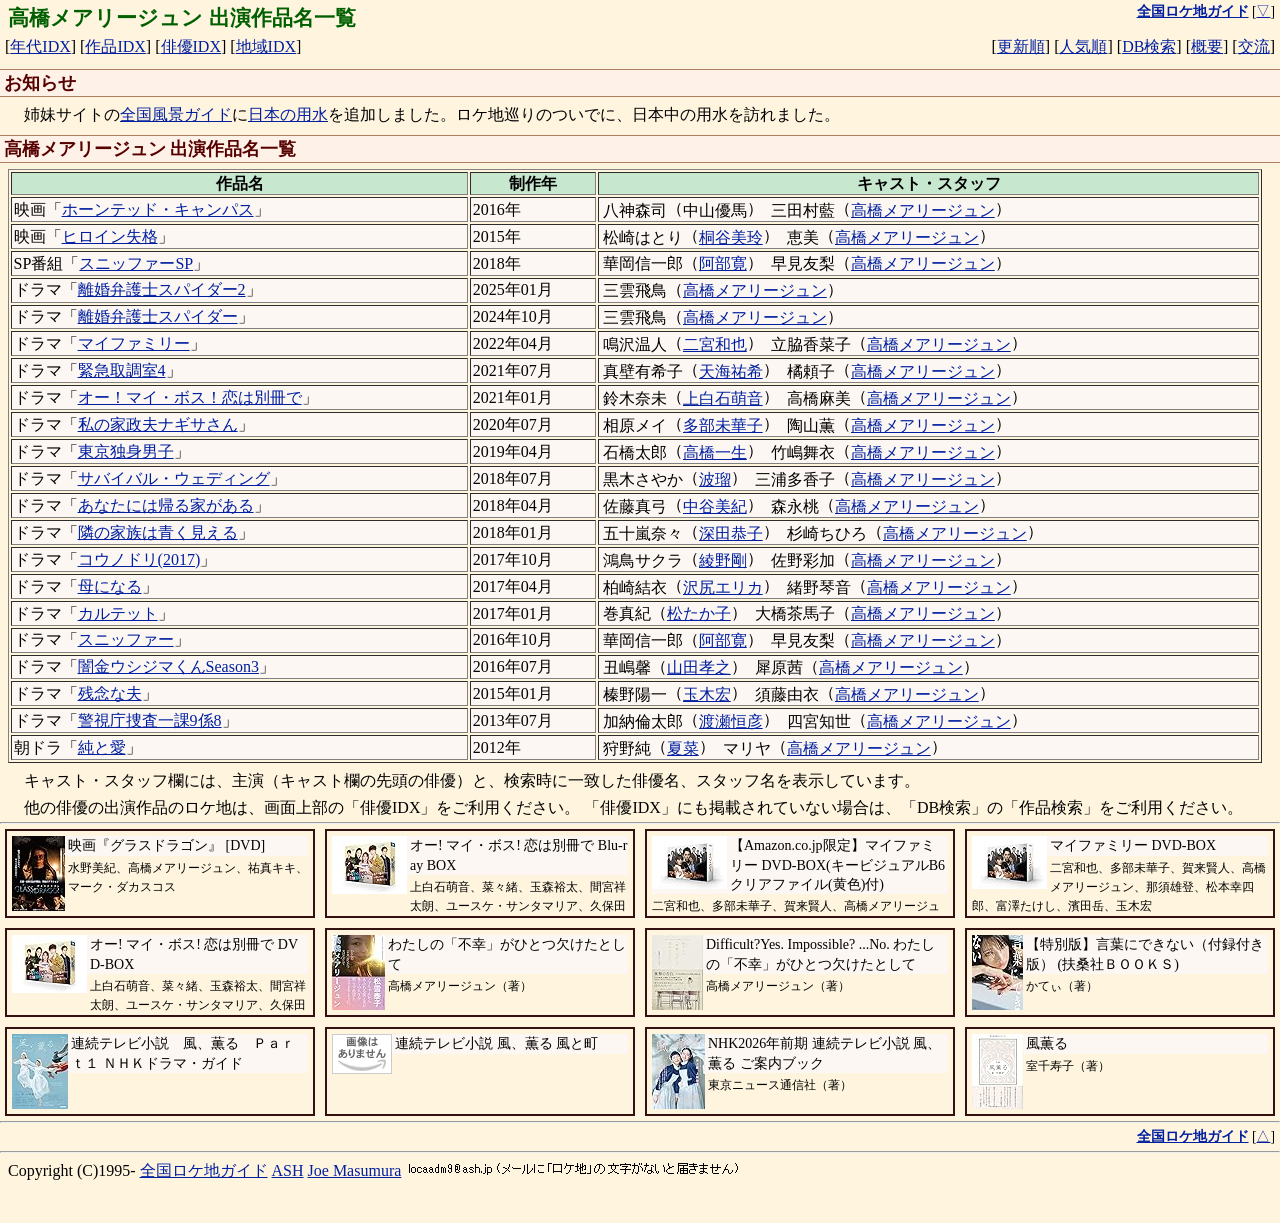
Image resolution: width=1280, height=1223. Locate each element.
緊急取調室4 (122, 370)
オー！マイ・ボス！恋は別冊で (190, 397)
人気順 (1083, 46)
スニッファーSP (136, 263)
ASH (288, 1170)
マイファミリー (134, 343)
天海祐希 (731, 371)
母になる (110, 586)
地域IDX (266, 46)
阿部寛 (723, 263)
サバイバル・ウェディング (174, 478)
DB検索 (1149, 46)
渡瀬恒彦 (731, 721)
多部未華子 (723, 425)
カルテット (118, 613)
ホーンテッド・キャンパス (158, 209)
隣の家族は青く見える (158, 532)
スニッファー (126, 639)
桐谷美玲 (731, 237)
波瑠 (715, 479)
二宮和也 (715, 344)
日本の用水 (288, 114)
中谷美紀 (715, 506)
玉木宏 (707, 694)
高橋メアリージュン (923, 210)
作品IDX (115, 46)
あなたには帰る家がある (166, 505)
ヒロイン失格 (110, 236)
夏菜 (683, 748)
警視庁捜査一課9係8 (150, 720)
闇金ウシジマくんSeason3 (168, 666)
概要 (1207, 46)
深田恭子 (731, 533)
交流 (1254, 46)
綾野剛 (723, 560)
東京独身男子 (126, 451)
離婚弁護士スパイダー (158, 316)
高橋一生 (715, 452)
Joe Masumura (355, 1170)
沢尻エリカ (723, 587)
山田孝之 (699, 667)
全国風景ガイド (176, 114)
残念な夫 (110, 693)
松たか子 (699, 613)
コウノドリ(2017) (139, 559)
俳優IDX (191, 46)
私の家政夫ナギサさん (158, 424)
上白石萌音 (723, 398)
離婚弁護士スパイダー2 (162, 289)
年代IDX (40, 46)
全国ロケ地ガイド (204, 1170)
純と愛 (102, 747)
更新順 (1021, 46)
